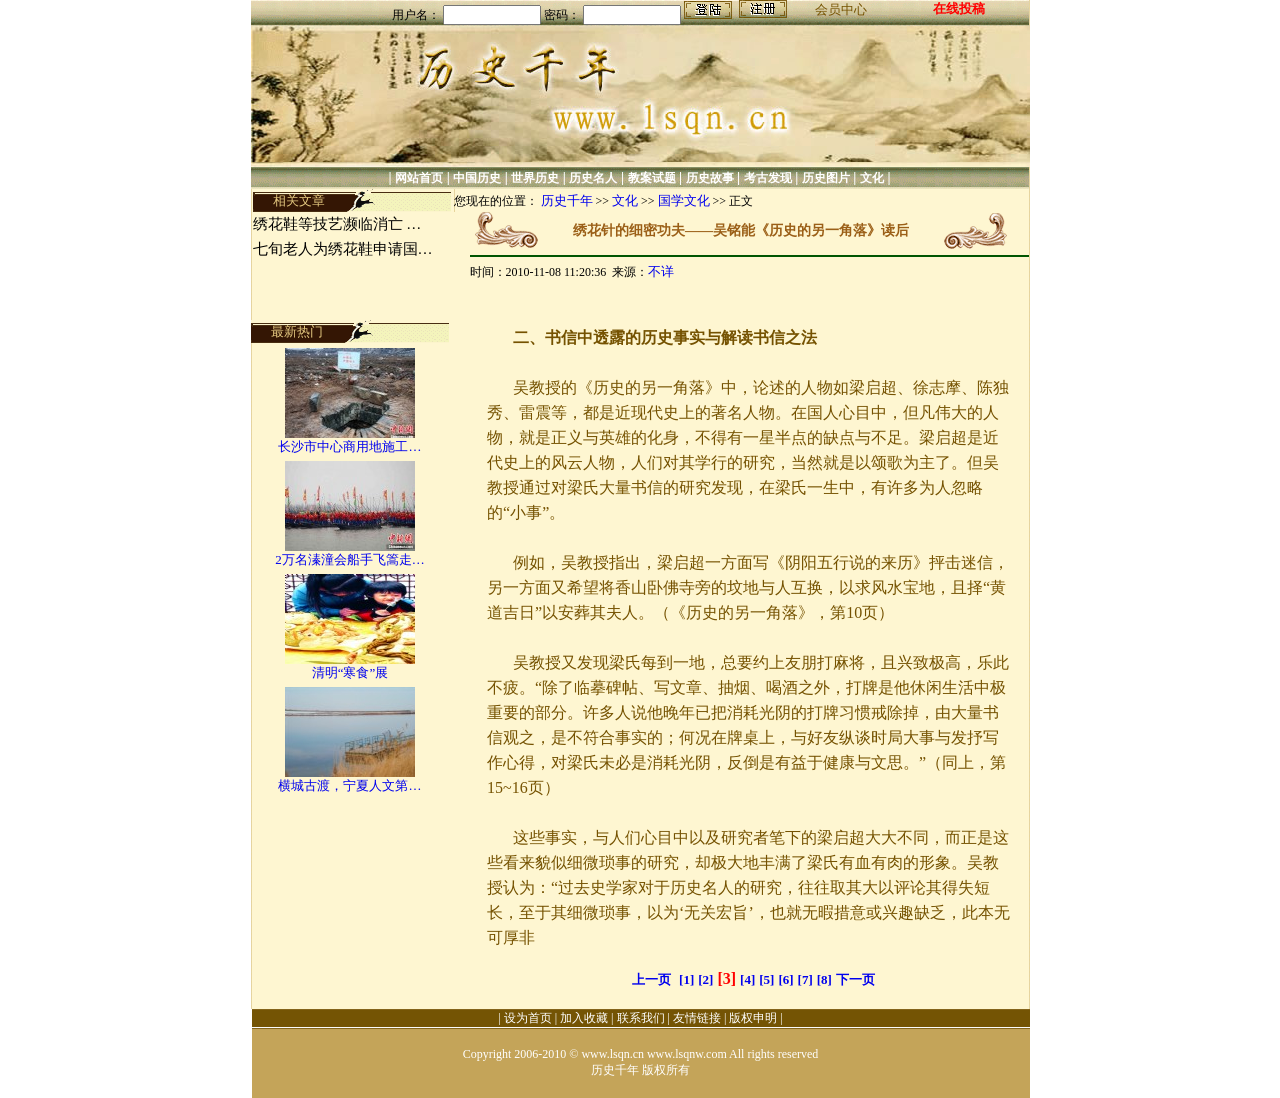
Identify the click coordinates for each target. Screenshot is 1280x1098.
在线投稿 (959, 8)
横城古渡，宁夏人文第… (349, 785)
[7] (805, 979)
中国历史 (477, 178)
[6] (785, 979)
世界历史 (535, 178)
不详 (661, 271)
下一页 (855, 979)
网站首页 (419, 178)
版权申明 (753, 1018)
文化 (872, 178)
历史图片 (826, 178)
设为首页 (528, 1018)
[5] (766, 979)
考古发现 (768, 178)
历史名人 (593, 178)
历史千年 (567, 200)
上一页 (651, 979)
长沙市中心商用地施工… (349, 446)
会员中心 (841, 9)
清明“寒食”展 (350, 672)
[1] (686, 979)
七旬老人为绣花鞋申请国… (343, 249)
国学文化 (684, 200)
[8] (824, 979)
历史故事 (710, 178)
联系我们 (641, 1018)
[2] (705, 979)
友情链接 (697, 1018)
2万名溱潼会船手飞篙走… (350, 559)
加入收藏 (584, 1018)
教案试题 (652, 178)
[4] (747, 979)
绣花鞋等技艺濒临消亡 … (337, 224)
